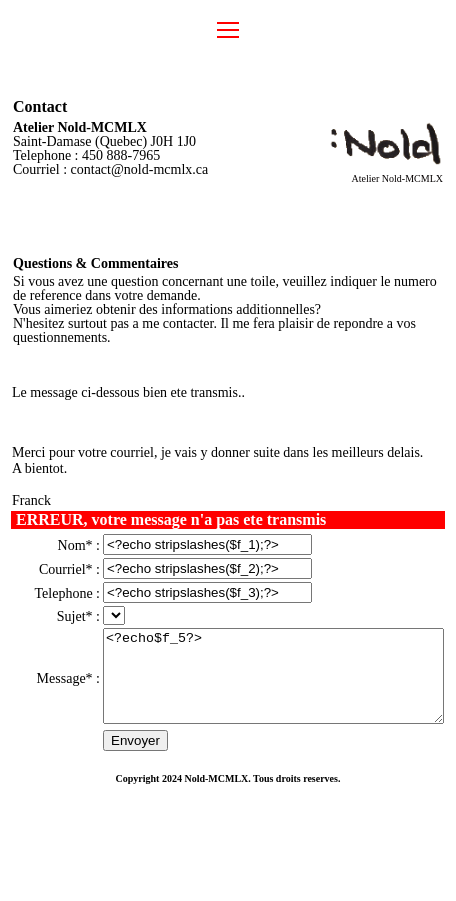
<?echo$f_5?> (263, 707)
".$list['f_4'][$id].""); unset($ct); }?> (84, 637)
